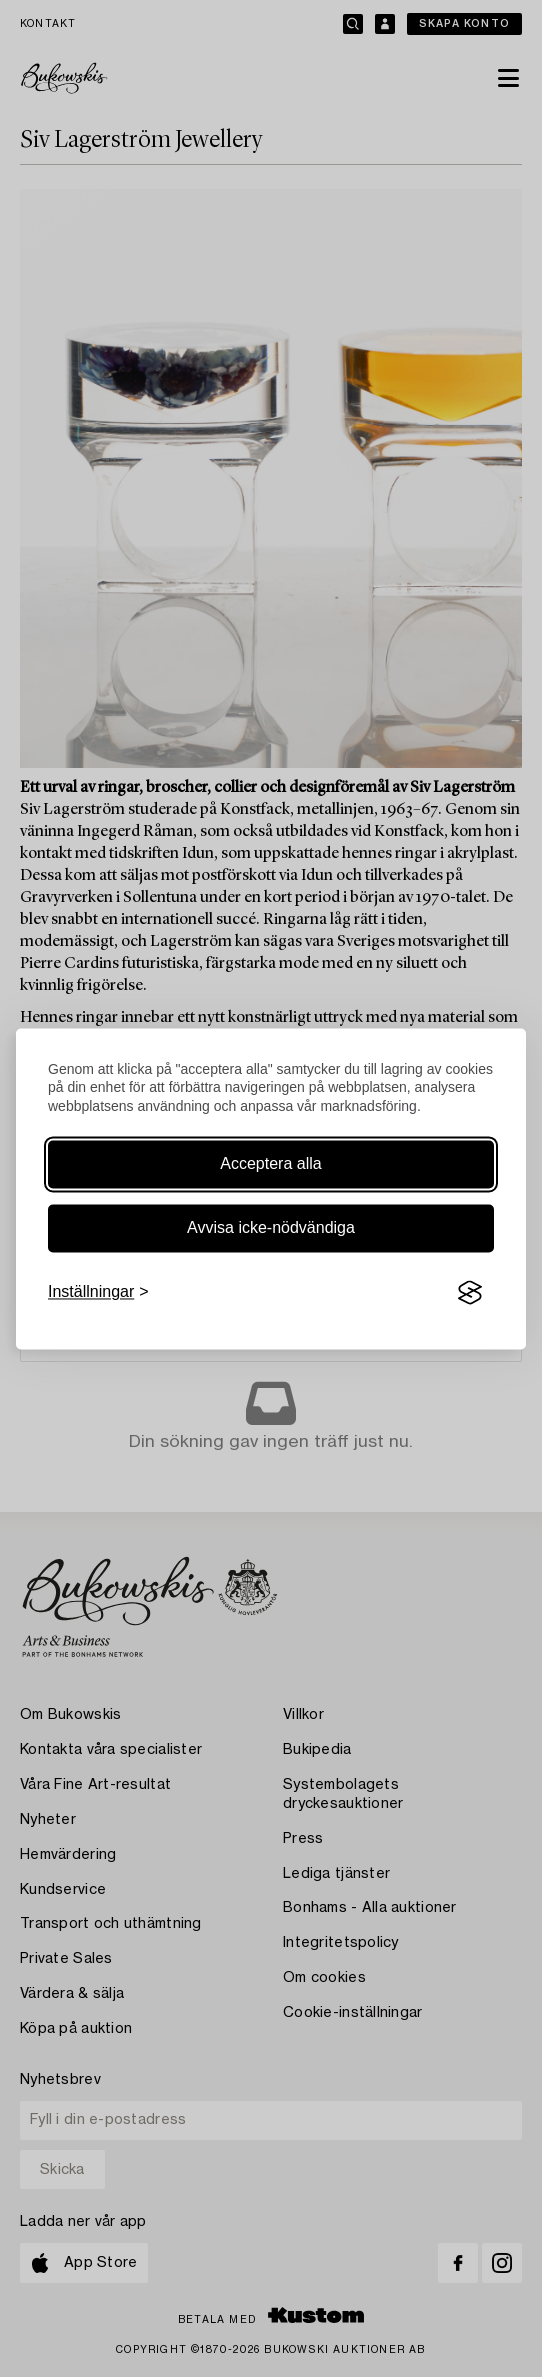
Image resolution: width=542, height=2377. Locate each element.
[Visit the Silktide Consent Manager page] (470, 1293)
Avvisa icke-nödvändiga (271, 1228)
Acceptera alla (270, 1164)
